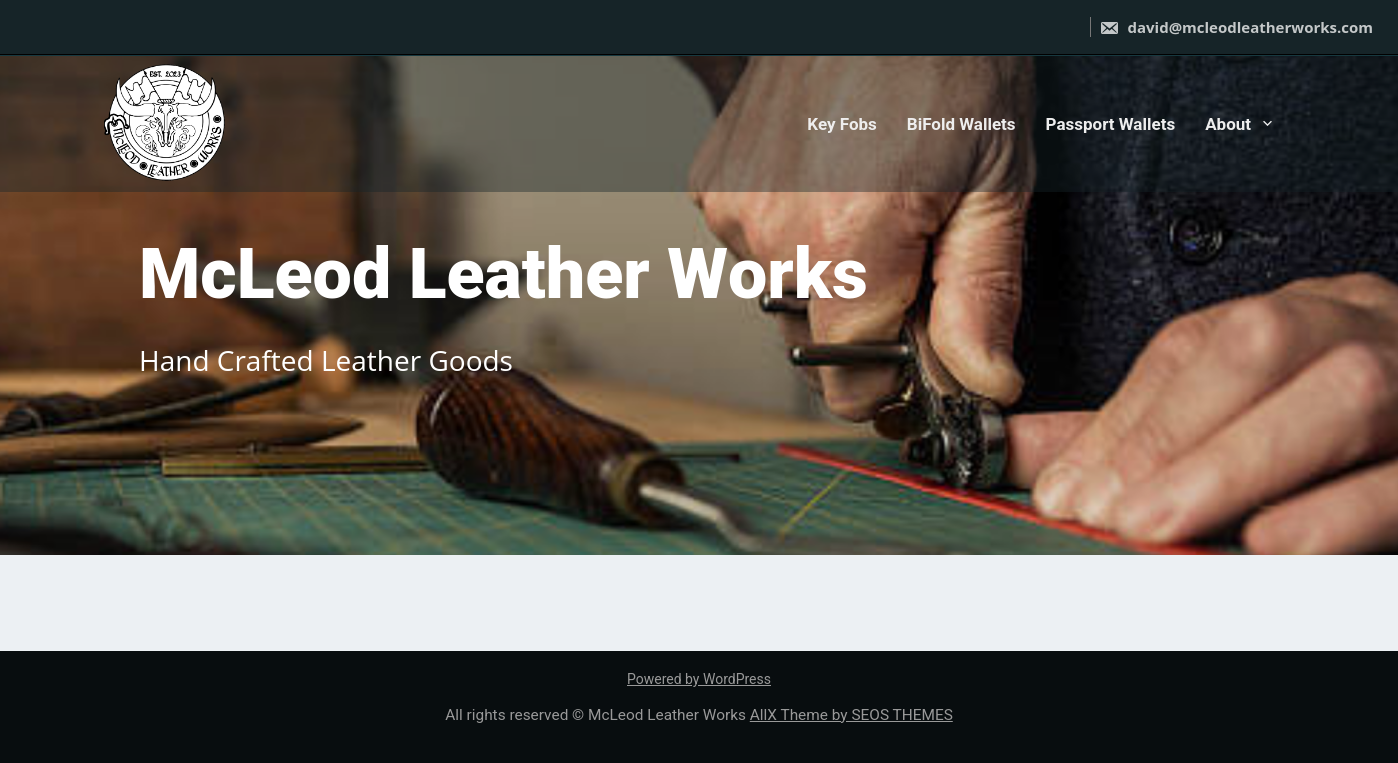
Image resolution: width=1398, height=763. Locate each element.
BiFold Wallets (961, 124)
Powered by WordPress (699, 679)
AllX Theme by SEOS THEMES (851, 715)
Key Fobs (842, 124)
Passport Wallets (1111, 124)
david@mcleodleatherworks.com (1236, 27)
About (1228, 124)
